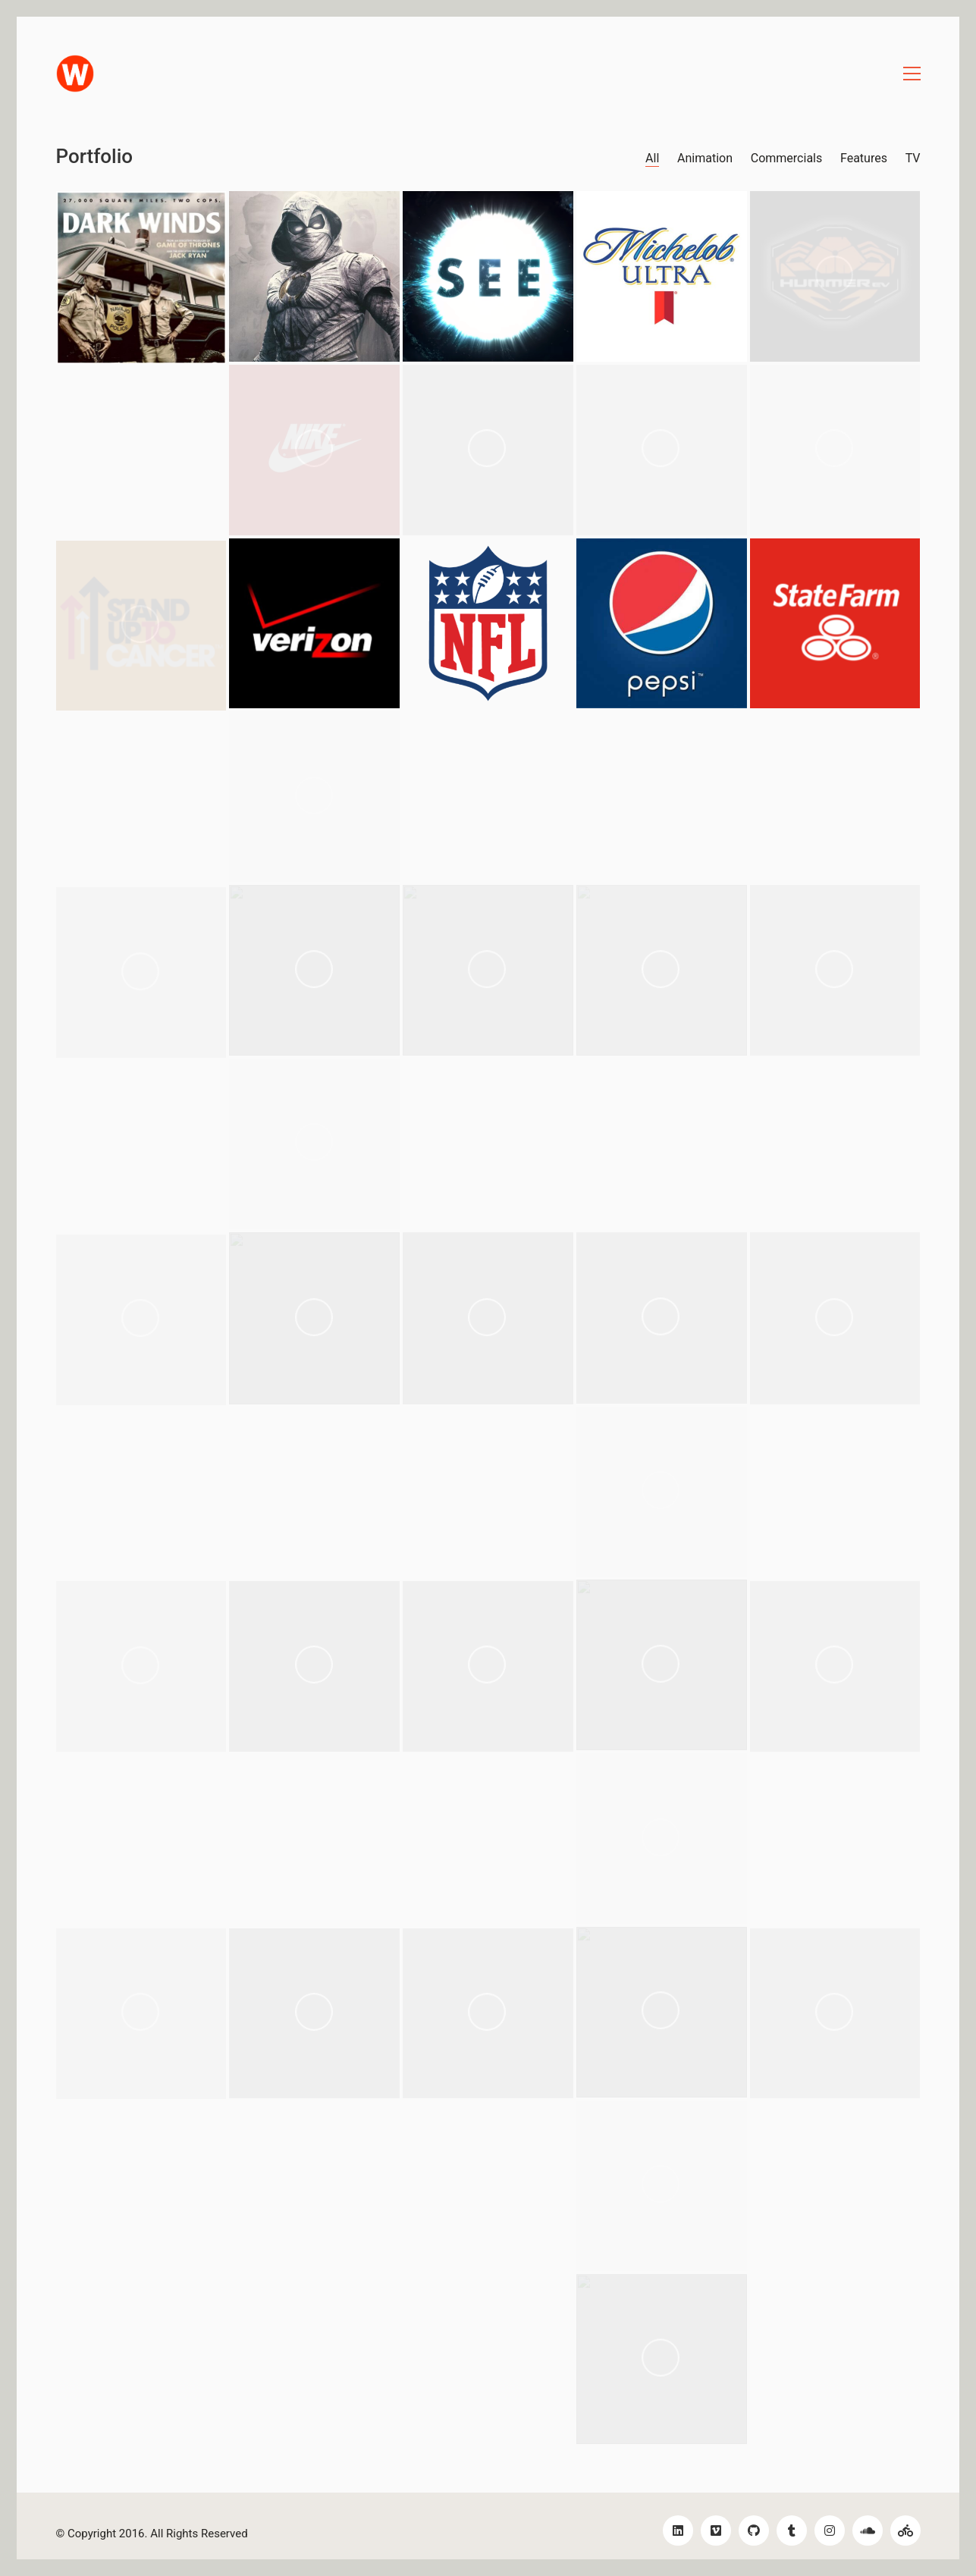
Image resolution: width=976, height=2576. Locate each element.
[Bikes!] (905, 2530)
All (652, 158)
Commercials (786, 158)
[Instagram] (829, 2530)
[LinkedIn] (678, 2530)
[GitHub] (754, 2530)
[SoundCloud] (867, 2530)
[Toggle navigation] (912, 73)
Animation (705, 158)
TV (913, 158)
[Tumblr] (792, 2530)
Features (863, 158)
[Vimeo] (716, 2530)
